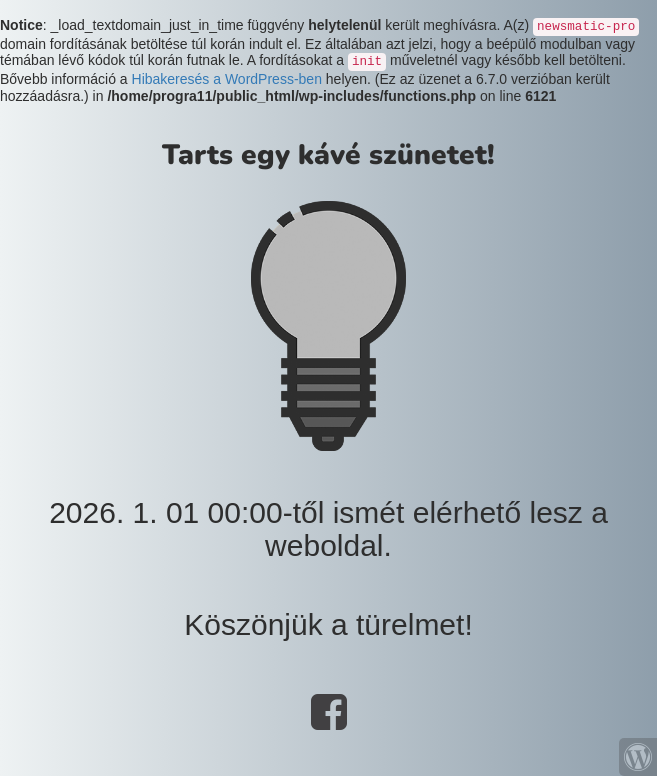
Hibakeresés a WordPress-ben (227, 79)
